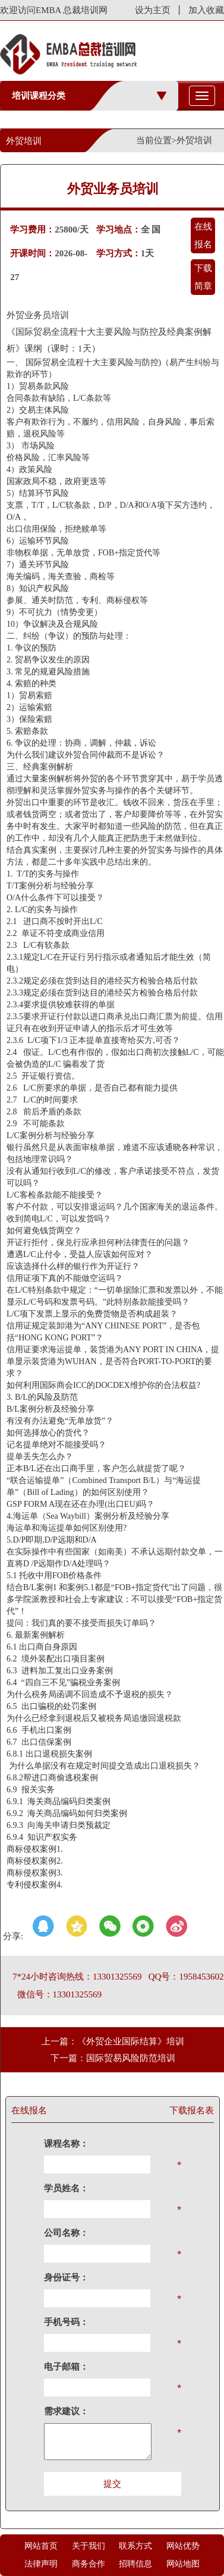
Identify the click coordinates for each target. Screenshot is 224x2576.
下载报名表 (191, 2110)
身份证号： (66, 2277)
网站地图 (183, 2563)
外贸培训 (194, 140)
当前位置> (156, 140)
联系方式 (135, 2546)
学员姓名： (66, 2188)
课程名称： (66, 2143)
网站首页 (41, 2546)
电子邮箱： (66, 2366)
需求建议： (66, 2411)
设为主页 (153, 10)
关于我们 (88, 2546)
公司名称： (66, 2233)
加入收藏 (206, 10)
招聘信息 (135, 2563)
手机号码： (66, 2322)
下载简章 (203, 277)
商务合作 (88, 2563)
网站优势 (183, 2546)
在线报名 (203, 235)
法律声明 (41, 2563)
